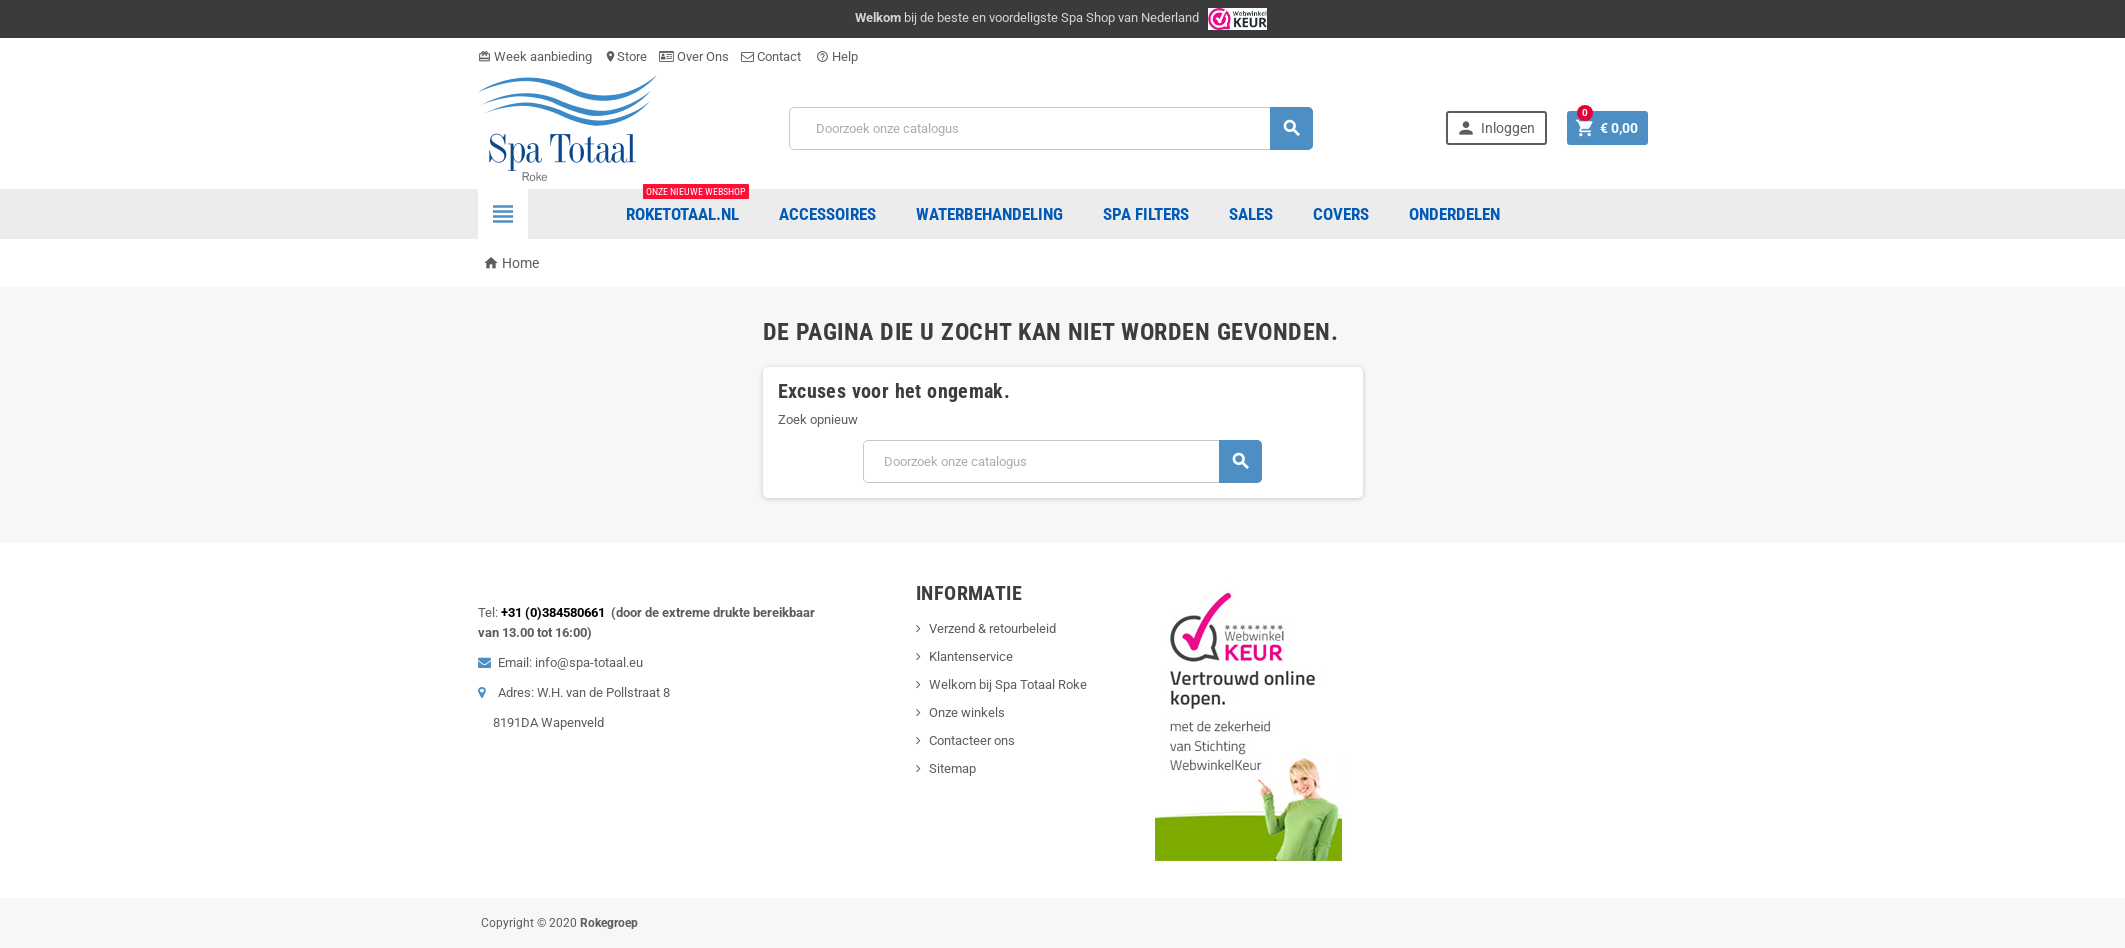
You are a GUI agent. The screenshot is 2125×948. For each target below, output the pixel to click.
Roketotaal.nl (687, 206)
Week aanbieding (535, 56)
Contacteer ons (972, 740)
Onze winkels (967, 712)
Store (625, 56)
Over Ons (694, 56)
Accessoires (827, 214)
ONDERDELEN (1454, 214)
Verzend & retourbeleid (992, 628)
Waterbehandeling (989, 214)
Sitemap (952, 768)
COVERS (1341, 214)
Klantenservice (971, 656)
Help (837, 56)
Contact (772, 56)
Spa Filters (1146, 214)
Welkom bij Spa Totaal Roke (1008, 684)
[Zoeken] (1051, 128)
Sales (1251, 214)
